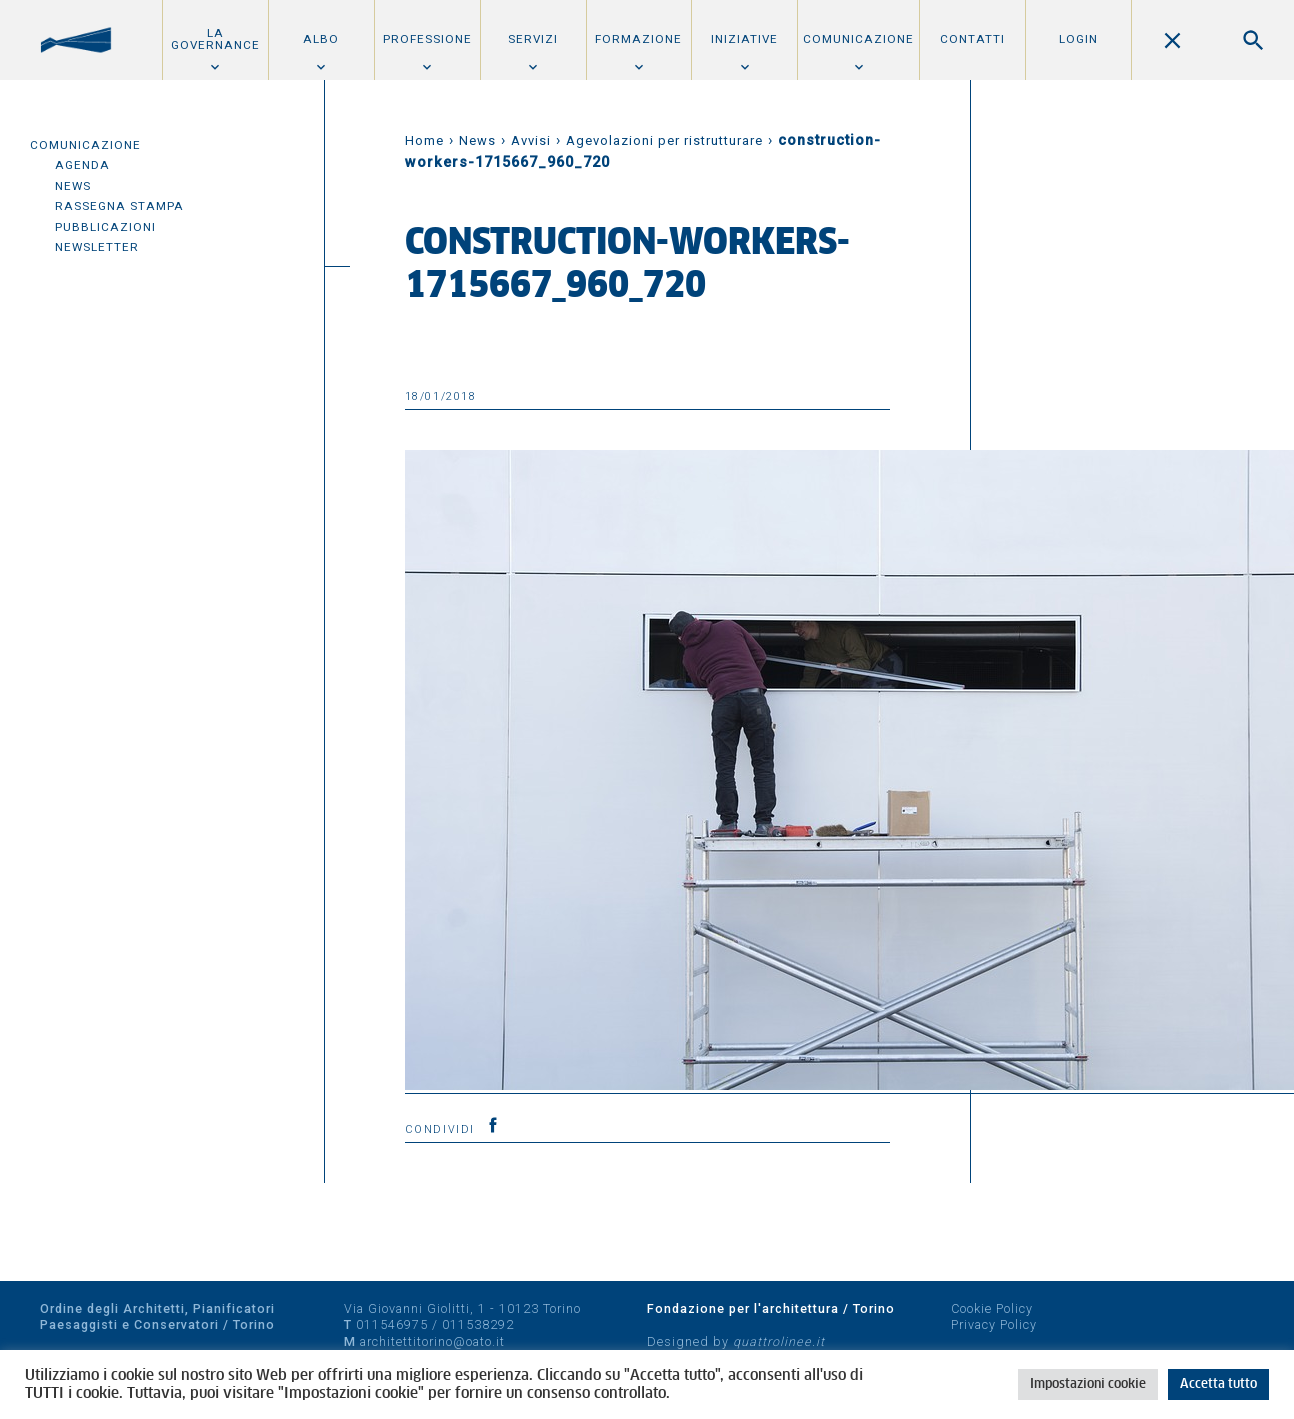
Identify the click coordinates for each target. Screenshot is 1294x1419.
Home (424, 140)
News (73, 186)
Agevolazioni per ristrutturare (664, 140)
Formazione (638, 39)
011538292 (478, 1324)
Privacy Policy (994, 1324)
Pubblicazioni (105, 227)
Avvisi (531, 140)
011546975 (392, 1324)
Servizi (533, 39)
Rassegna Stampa (119, 206)
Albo (321, 39)
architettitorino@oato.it (432, 1341)
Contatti (972, 39)
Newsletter (97, 247)
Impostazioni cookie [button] (1088, 1384)
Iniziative (744, 39)
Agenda (82, 165)
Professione (427, 39)
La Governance (215, 39)
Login (1078, 39)
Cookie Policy (992, 1308)
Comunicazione (858, 39)
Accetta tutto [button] (1218, 1384)
